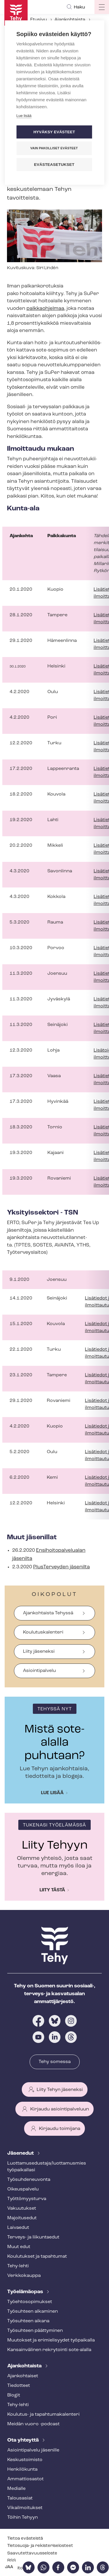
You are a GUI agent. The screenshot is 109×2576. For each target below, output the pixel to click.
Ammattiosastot (25, 2479)
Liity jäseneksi (39, 1651)
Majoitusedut (22, 2218)
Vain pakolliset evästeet (54, 148)
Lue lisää (52, 1793)
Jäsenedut (21, 2153)
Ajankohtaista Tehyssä (48, 1613)
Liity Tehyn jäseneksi (60, 2089)
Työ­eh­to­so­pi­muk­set (29, 2302)
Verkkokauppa (24, 2275)
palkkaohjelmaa (45, 308)
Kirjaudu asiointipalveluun (59, 2109)
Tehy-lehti (18, 2266)
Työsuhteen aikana (28, 2321)
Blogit (13, 2395)
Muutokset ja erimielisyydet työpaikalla (51, 2340)
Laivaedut (18, 2227)
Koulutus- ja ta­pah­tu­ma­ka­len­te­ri (43, 2414)
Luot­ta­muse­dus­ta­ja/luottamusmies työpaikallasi (46, 2166)
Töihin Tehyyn (22, 2517)
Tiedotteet (18, 2385)
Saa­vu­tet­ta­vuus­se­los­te (32, 2553)
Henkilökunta (22, 2469)
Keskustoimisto (24, 2460)
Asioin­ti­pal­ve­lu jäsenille (33, 2450)
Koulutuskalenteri (43, 1632)
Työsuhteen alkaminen (32, 2311)
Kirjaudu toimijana (59, 2128)
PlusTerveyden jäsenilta (61, 1567)
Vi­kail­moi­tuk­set (24, 2508)
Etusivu (38, 19)
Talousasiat (20, 2498)
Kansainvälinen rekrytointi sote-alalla (49, 2350)
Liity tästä (52, 1890)
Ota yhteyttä (23, 2440)
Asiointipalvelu (39, 1670)
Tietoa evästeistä (25, 2538)
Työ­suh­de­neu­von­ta (28, 2179)
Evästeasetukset (54, 164)
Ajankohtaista (69, 19)
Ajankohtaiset (22, 2376)
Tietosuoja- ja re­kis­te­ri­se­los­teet (40, 2546)
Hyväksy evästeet (54, 132)
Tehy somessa (55, 2062)
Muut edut (18, 2247)
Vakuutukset (21, 2208)
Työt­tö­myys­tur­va (26, 2199)
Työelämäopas (25, 2292)
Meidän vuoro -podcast (33, 2424)
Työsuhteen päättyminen (35, 2330)
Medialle (16, 2488)
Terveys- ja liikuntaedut (33, 2237)
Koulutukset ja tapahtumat (37, 2256)
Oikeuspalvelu (23, 2189)
